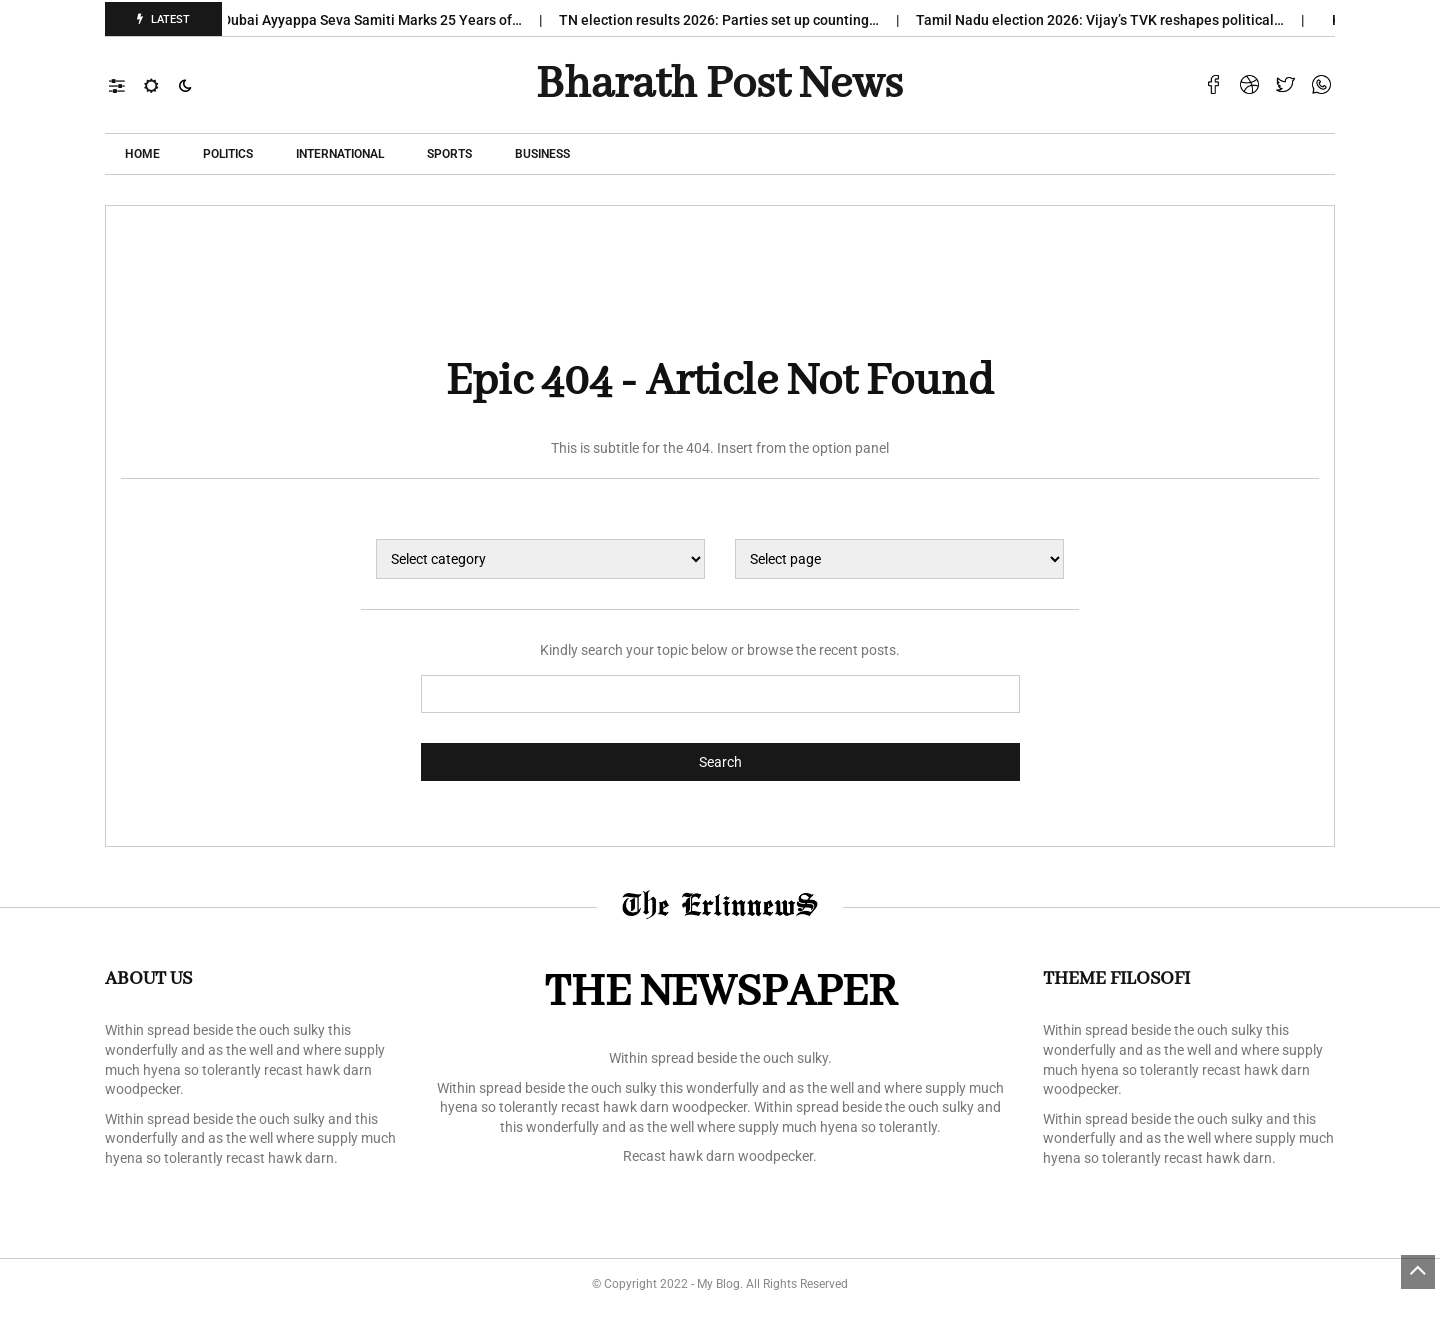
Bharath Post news (719, 85)
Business (542, 154)
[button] (126, 85)
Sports (449, 154)
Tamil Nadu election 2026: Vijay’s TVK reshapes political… (1107, 20)
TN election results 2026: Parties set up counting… (726, 20)
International (340, 154)
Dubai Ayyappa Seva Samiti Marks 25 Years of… (379, 20)
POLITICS (228, 154)
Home (142, 154)
